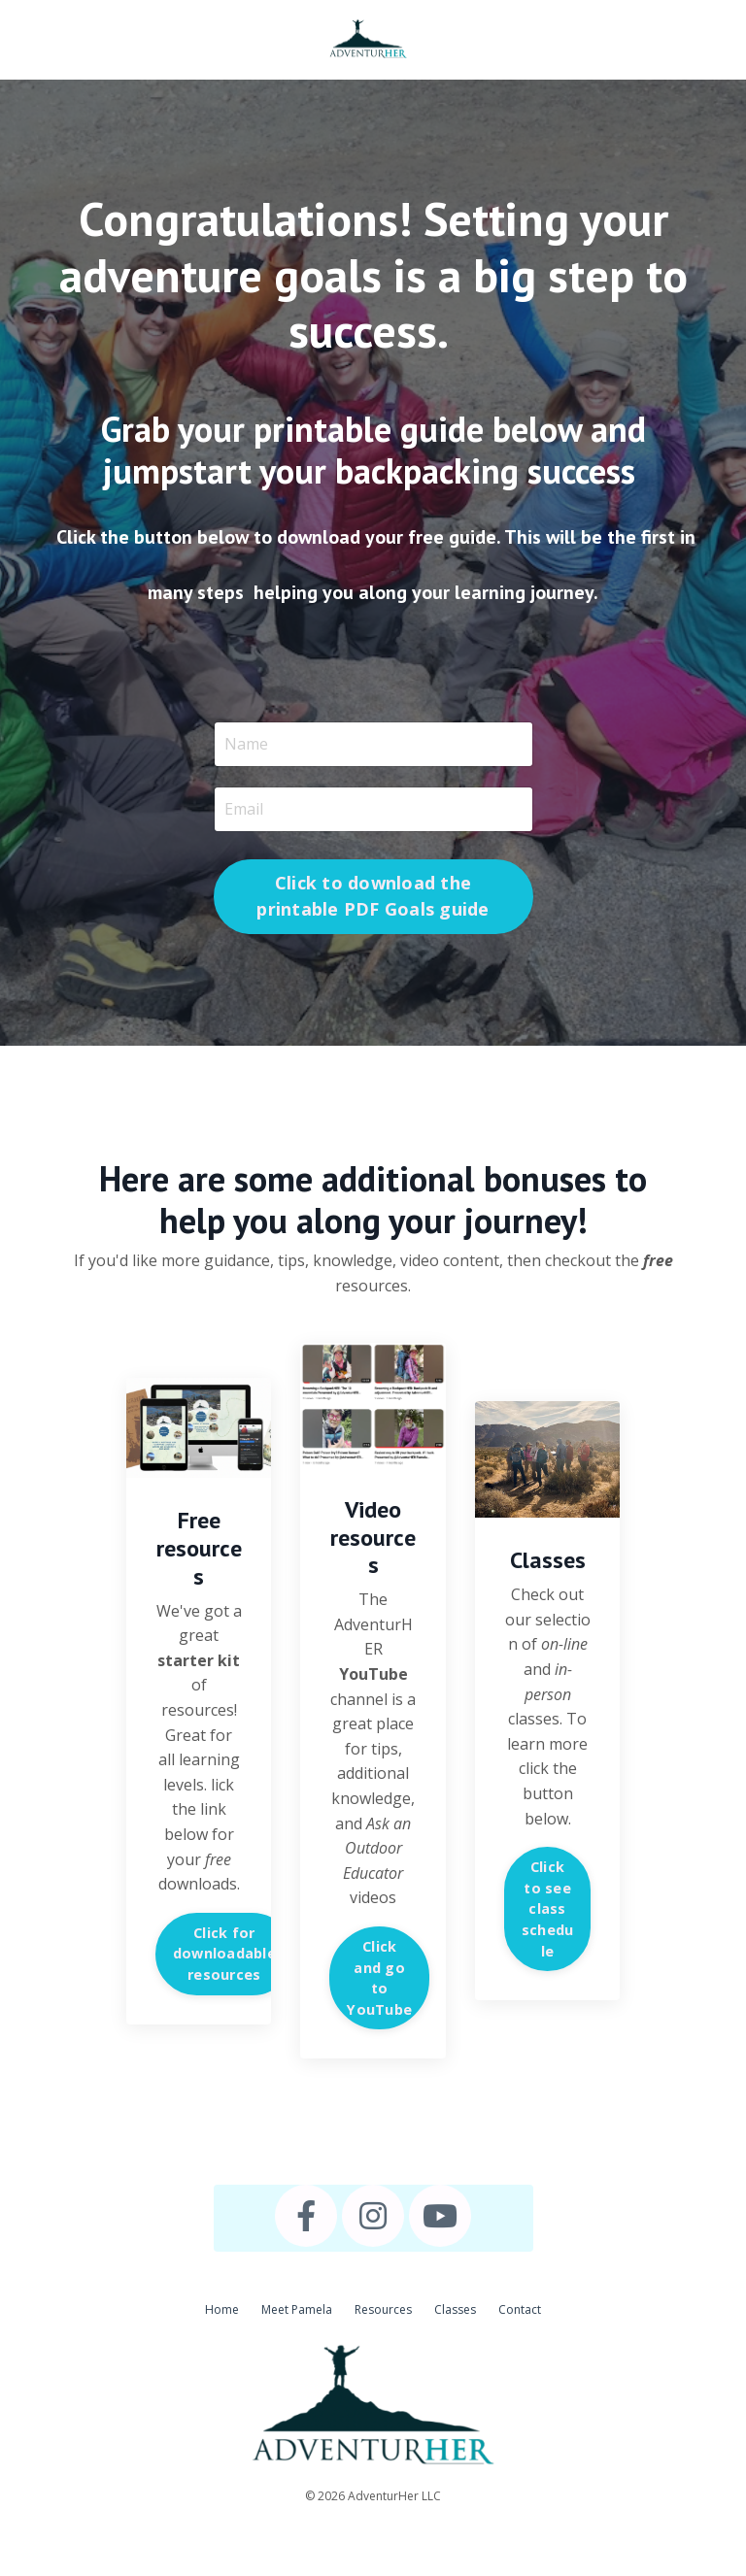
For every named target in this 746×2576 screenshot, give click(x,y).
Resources (383, 2309)
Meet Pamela (296, 2309)
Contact (519, 2309)
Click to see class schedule (548, 1908)
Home (222, 2309)
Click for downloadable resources (224, 1954)
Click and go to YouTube (379, 1978)
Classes (455, 2309)
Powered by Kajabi (373, 2525)
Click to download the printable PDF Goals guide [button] (372, 895)
